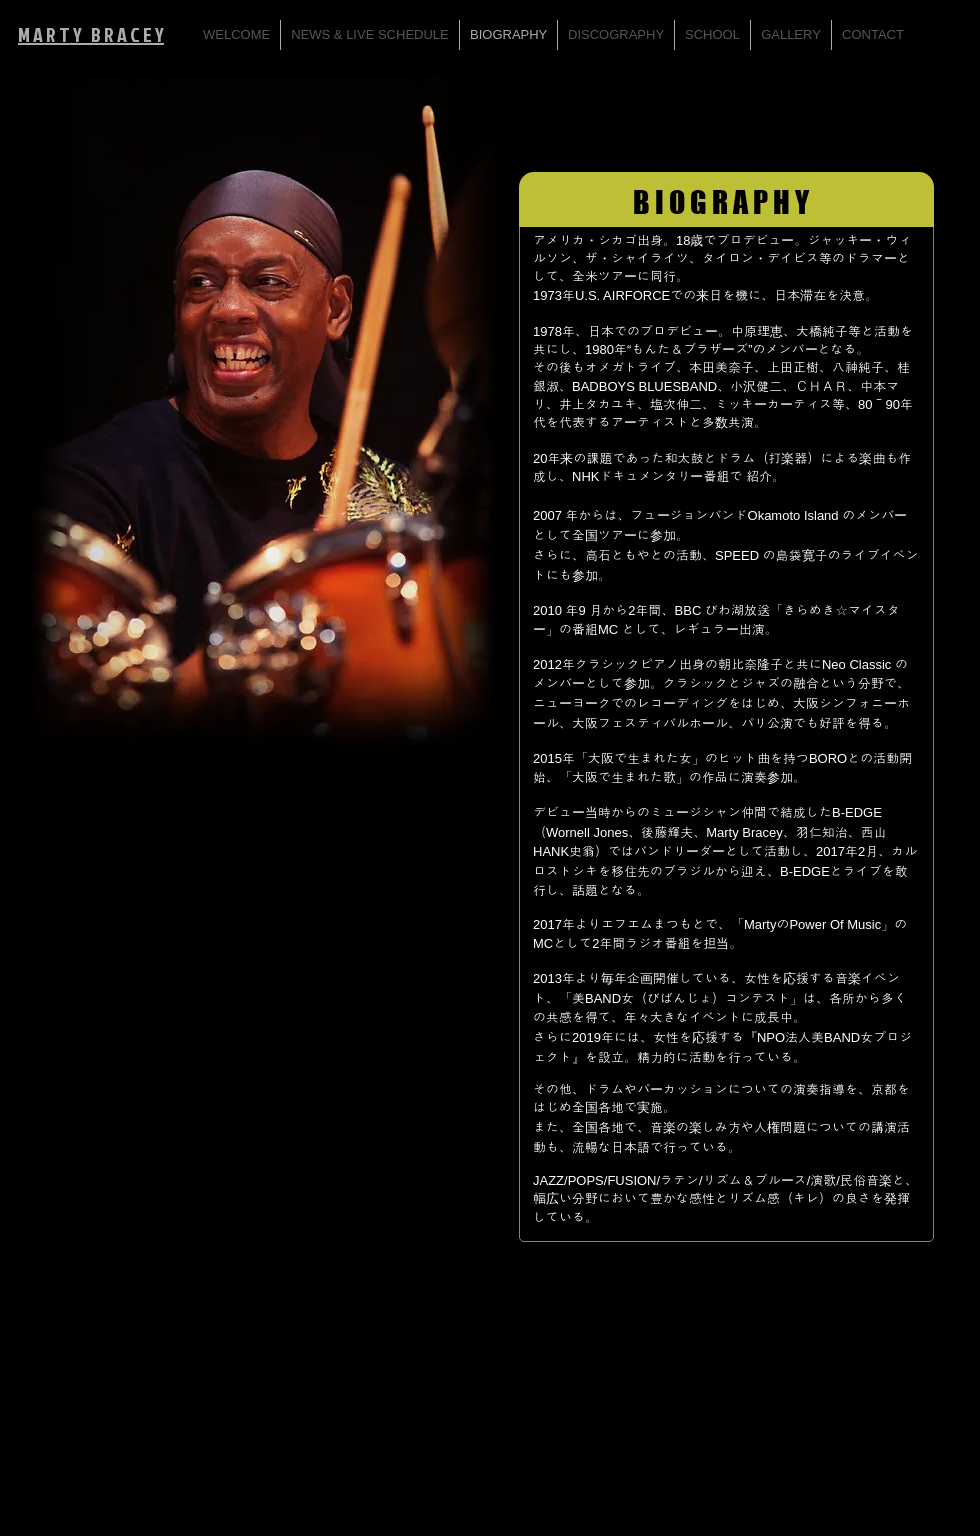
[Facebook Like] (925, 1286)
